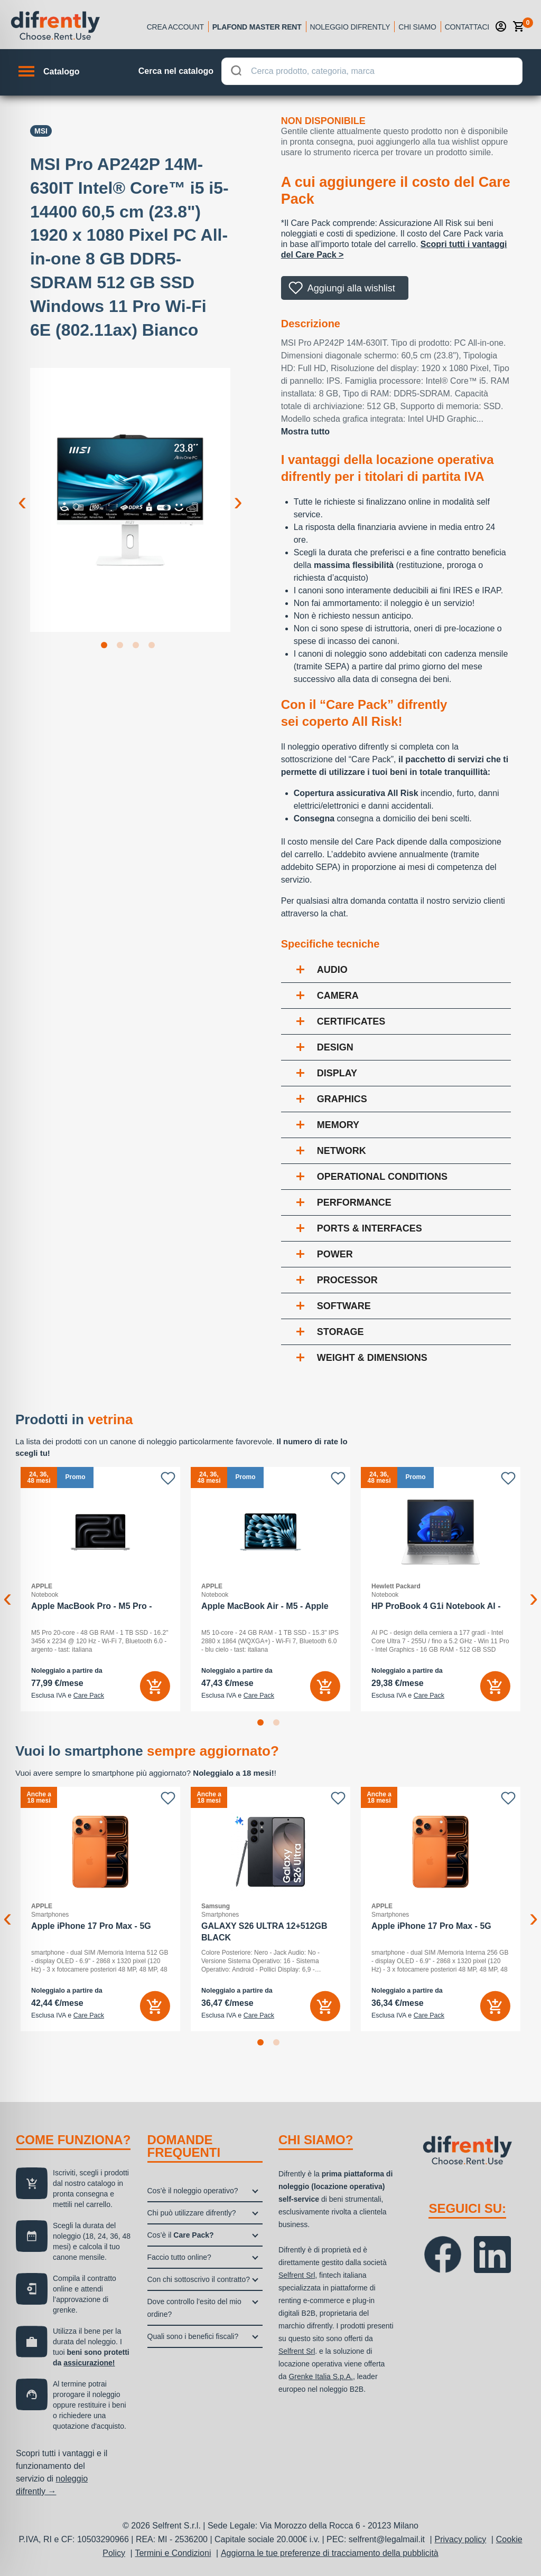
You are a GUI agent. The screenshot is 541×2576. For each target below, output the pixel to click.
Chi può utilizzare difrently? (191, 2213)
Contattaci (467, 27)
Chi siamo (417, 27)
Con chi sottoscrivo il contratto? (198, 2279)
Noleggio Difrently (350, 27)
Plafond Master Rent (257, 27)
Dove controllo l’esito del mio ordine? (194, 2307)
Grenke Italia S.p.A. (320, 2376)
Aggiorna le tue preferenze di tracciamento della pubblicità (330, 2553)
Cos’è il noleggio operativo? (192, 2190)
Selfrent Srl (296, 2275)
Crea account (175, 27)
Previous (22, 493)
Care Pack (88, 1695)
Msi (41, 131)
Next (238, 493)
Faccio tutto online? (179, 2257)
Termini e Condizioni (173, 2553)
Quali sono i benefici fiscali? (193, 2336)
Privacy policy (461, 2539)
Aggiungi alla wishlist (351, 288)
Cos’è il (180, 2235)
